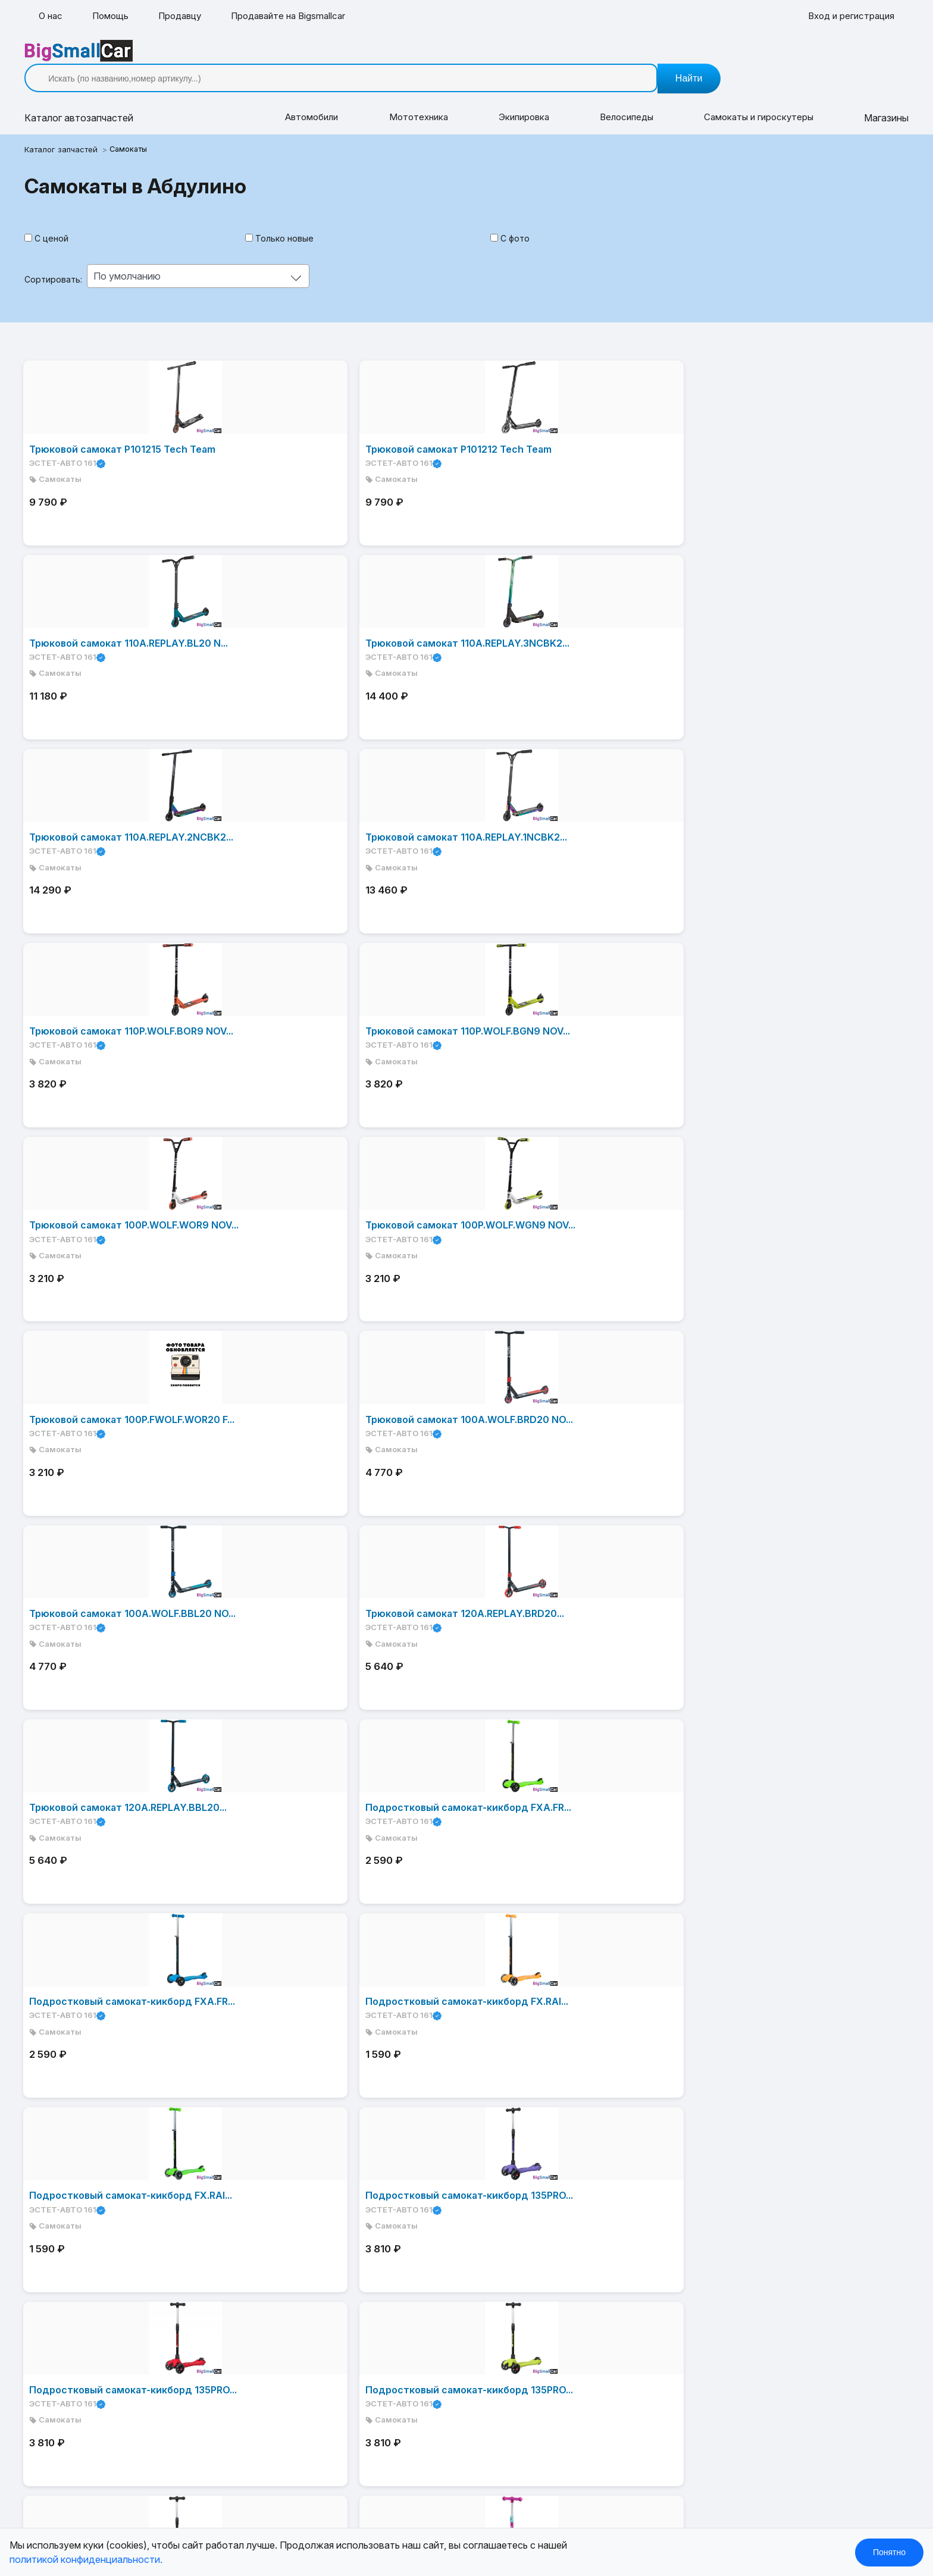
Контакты (350, 2257)
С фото (512, 221)
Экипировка (519, 100)
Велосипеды (619, 100)
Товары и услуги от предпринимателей (418, 2277)
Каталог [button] (93, 100)
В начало (75, 2082)
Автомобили (314, 100)
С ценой (66, 221)
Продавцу (185, 17)
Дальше (250, 2082)
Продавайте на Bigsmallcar (299, 17)
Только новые (290, 221)
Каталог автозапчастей (382, 2196)
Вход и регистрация (848, 17)
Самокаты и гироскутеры (748, 100)
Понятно (889, 2552)
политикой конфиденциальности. (86, 2559)
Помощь (113, 17)
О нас (51, 17)
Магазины (872, 100)
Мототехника (417, 100)
